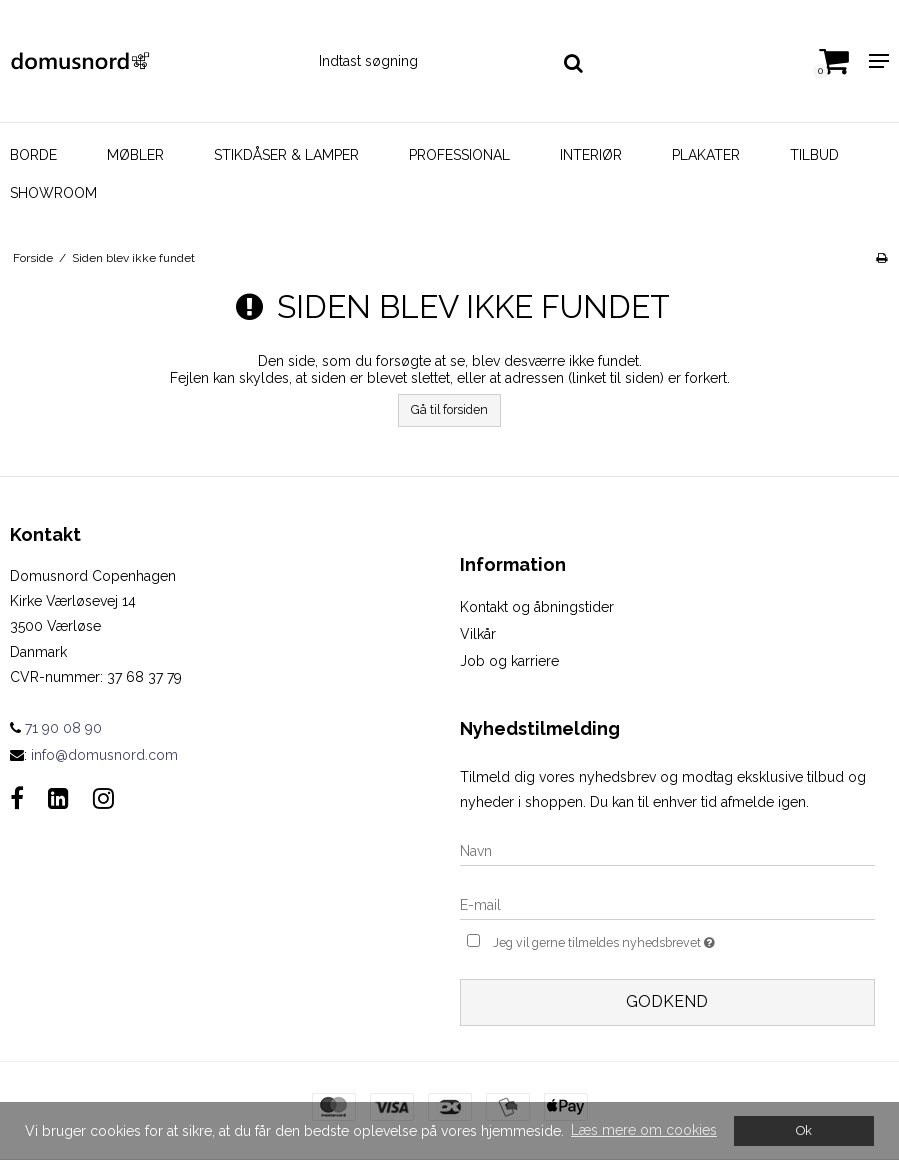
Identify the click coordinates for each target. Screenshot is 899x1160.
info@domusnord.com (104, 755)
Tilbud (814, 155)
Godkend (667, 1001)
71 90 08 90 (56, 728)
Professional (459, 155)
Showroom (53, 193)
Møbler (135, 155)
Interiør (591, 155)
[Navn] (668, 850)
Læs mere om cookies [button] (644, 1130)
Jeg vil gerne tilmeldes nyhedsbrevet (648, 940)
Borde (33, 155)
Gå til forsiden (449, 409)
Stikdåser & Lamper (286, 155)
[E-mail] (668, 904)
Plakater (706, 155)
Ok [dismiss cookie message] (804, 1130)
